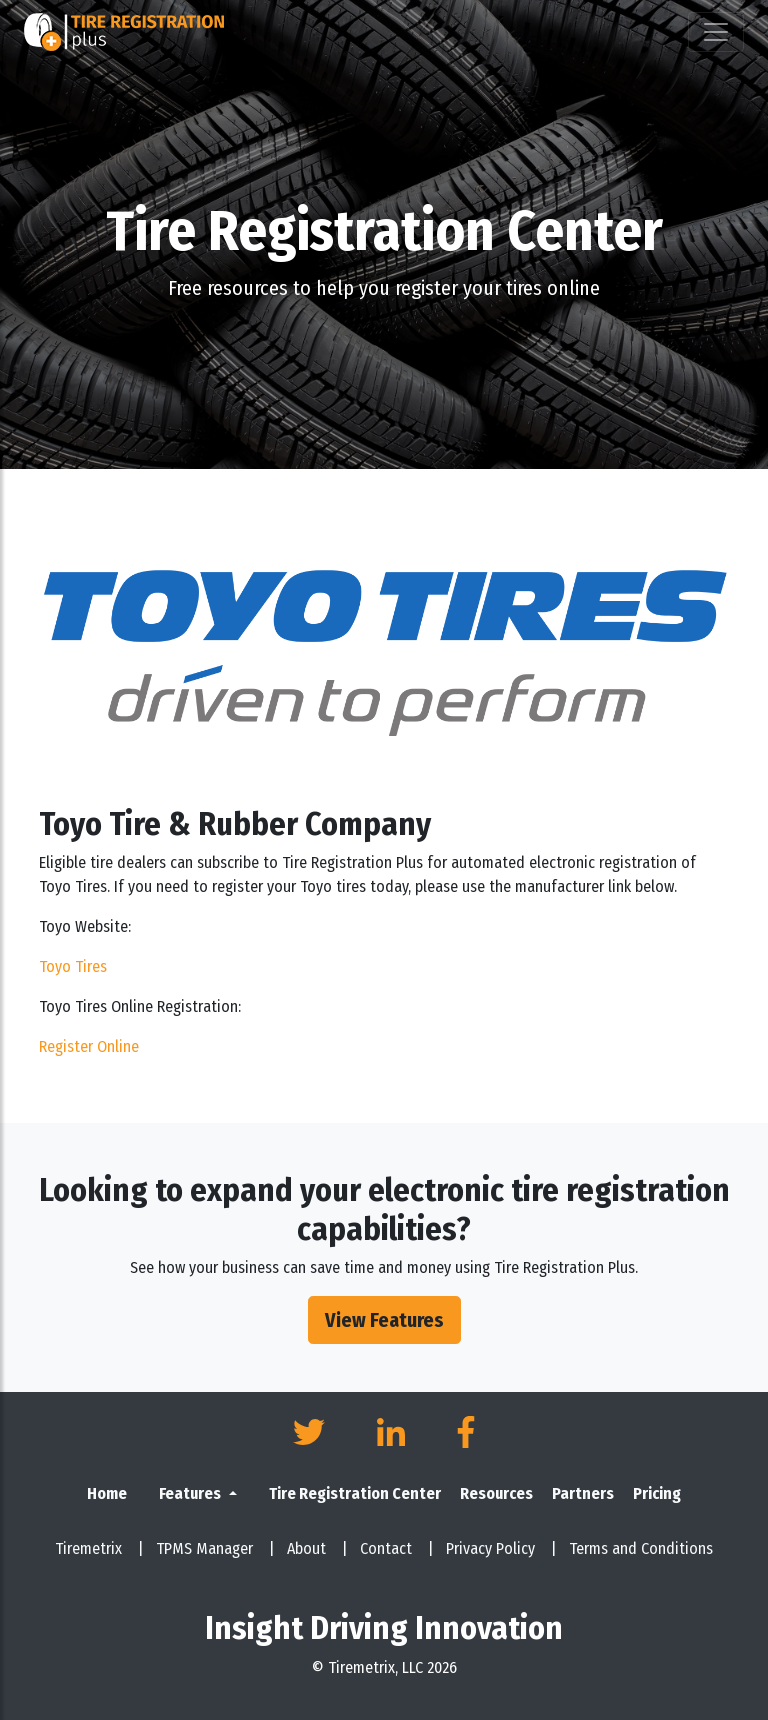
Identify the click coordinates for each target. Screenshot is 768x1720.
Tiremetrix (99, 1548)
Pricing (657, 1493)
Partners (583, 1493)
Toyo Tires (73, 966)
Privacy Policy (501, 1548)
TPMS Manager (215, 1548)
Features (191, 1493)
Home (107, 1493)
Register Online (89, 1046)
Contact (397, 1548)
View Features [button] (384, 1320)
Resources (496, 1493)
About (317, 1548)
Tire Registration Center (355, 1493)
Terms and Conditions (641, 1548)
